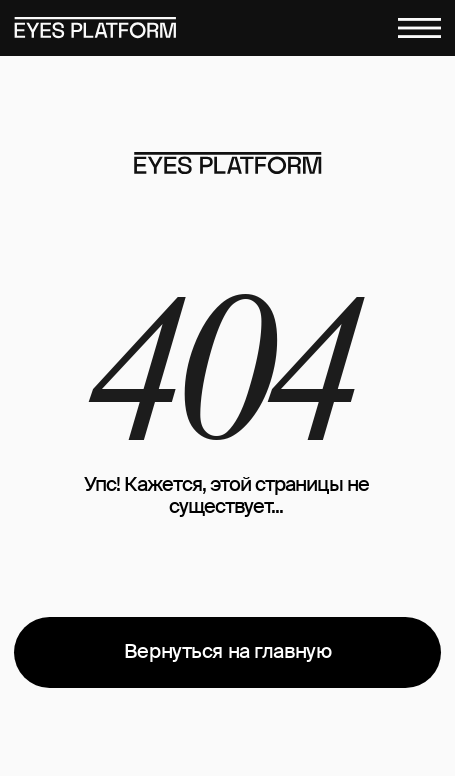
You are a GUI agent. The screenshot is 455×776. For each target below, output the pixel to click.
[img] (227, 163)
